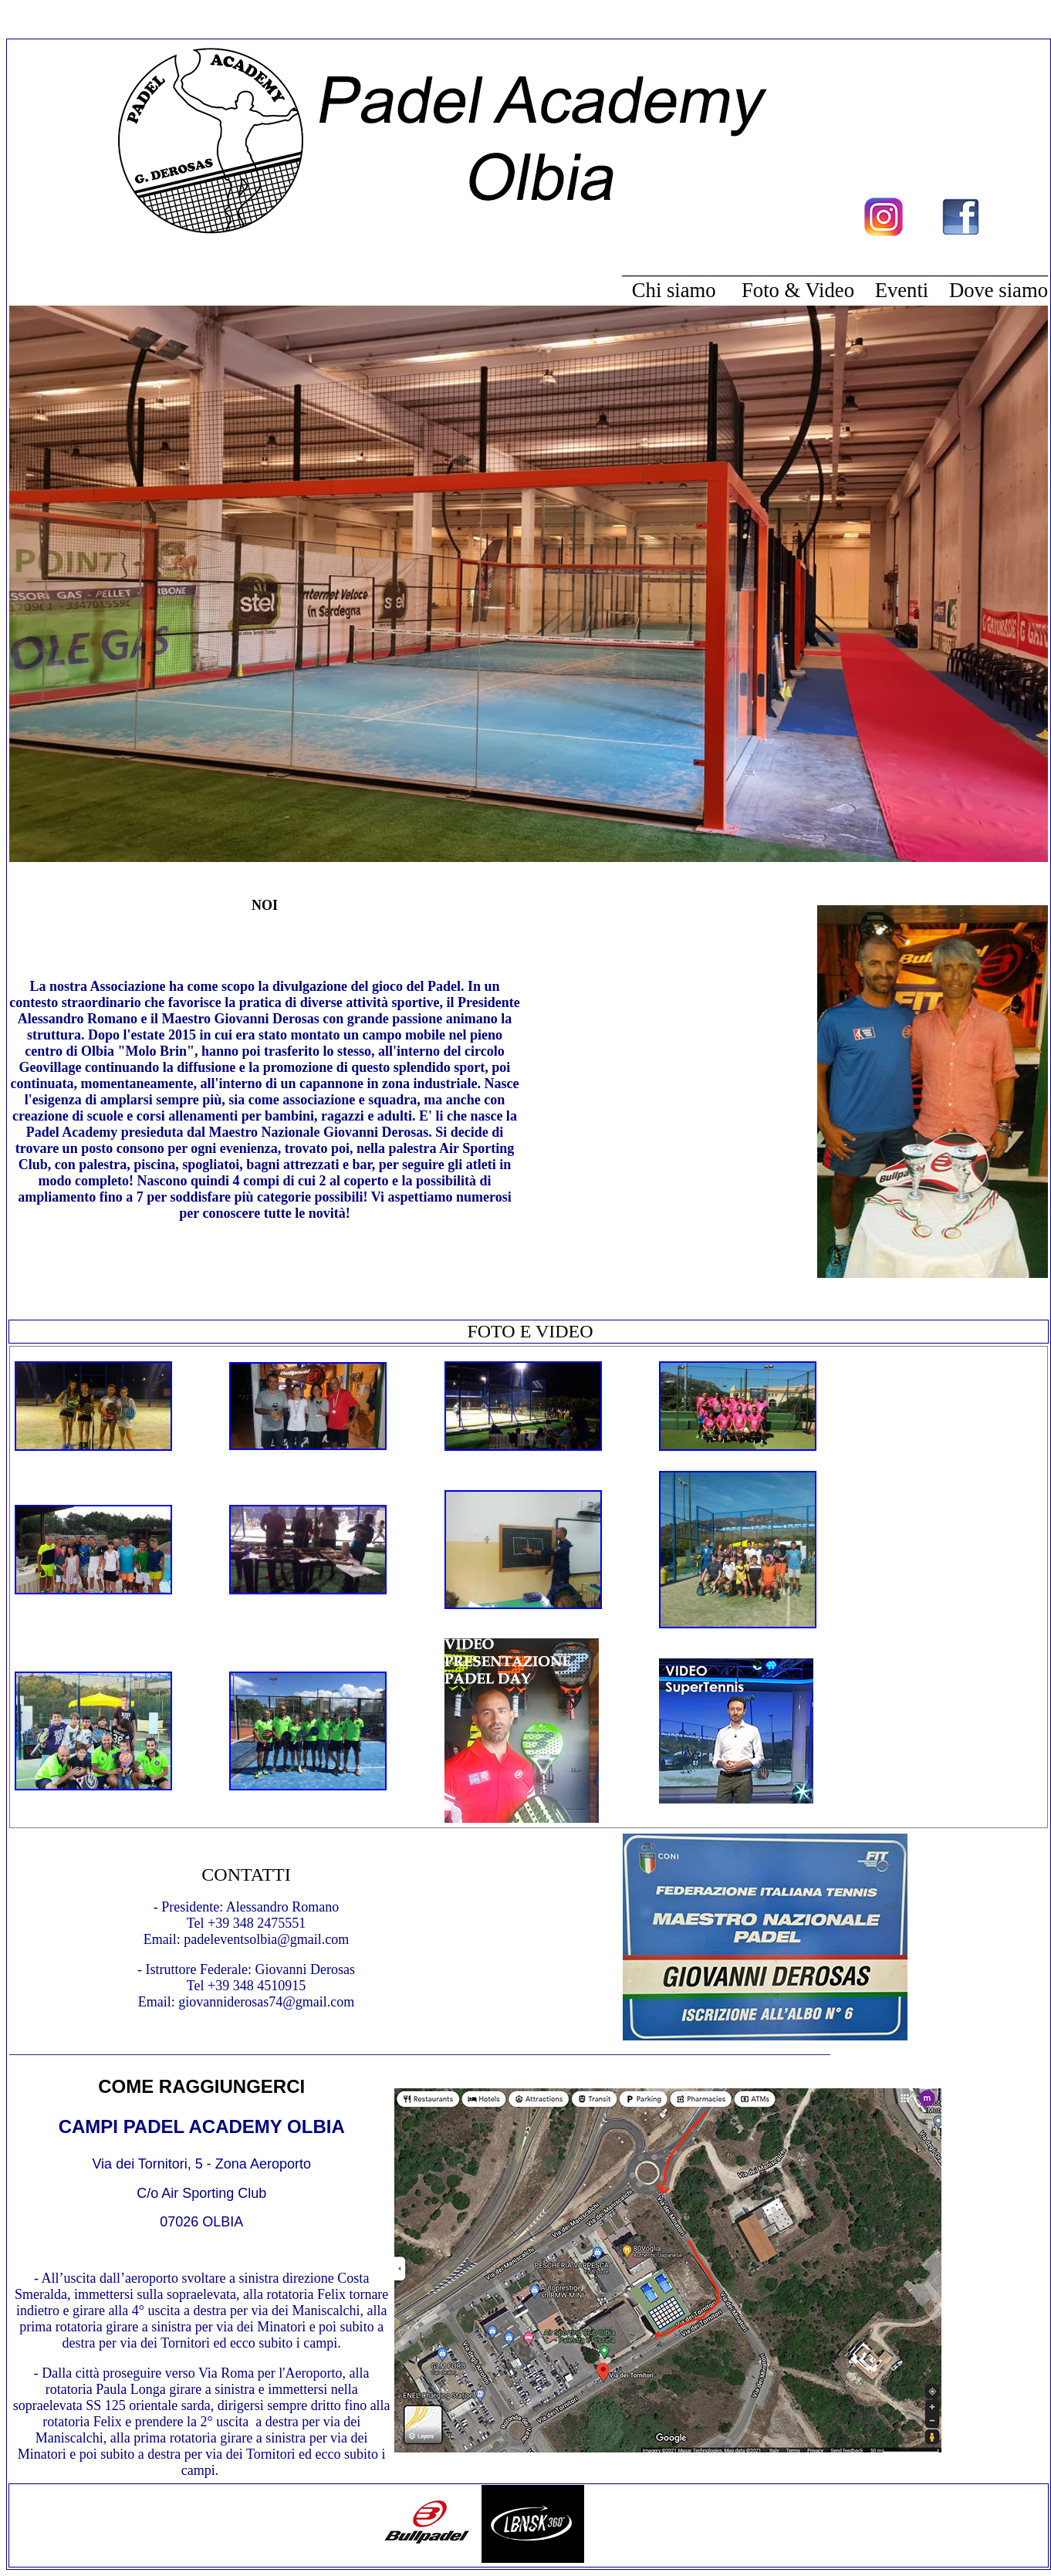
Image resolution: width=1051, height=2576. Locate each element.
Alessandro (257, 1907)
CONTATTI (245, 1874)
